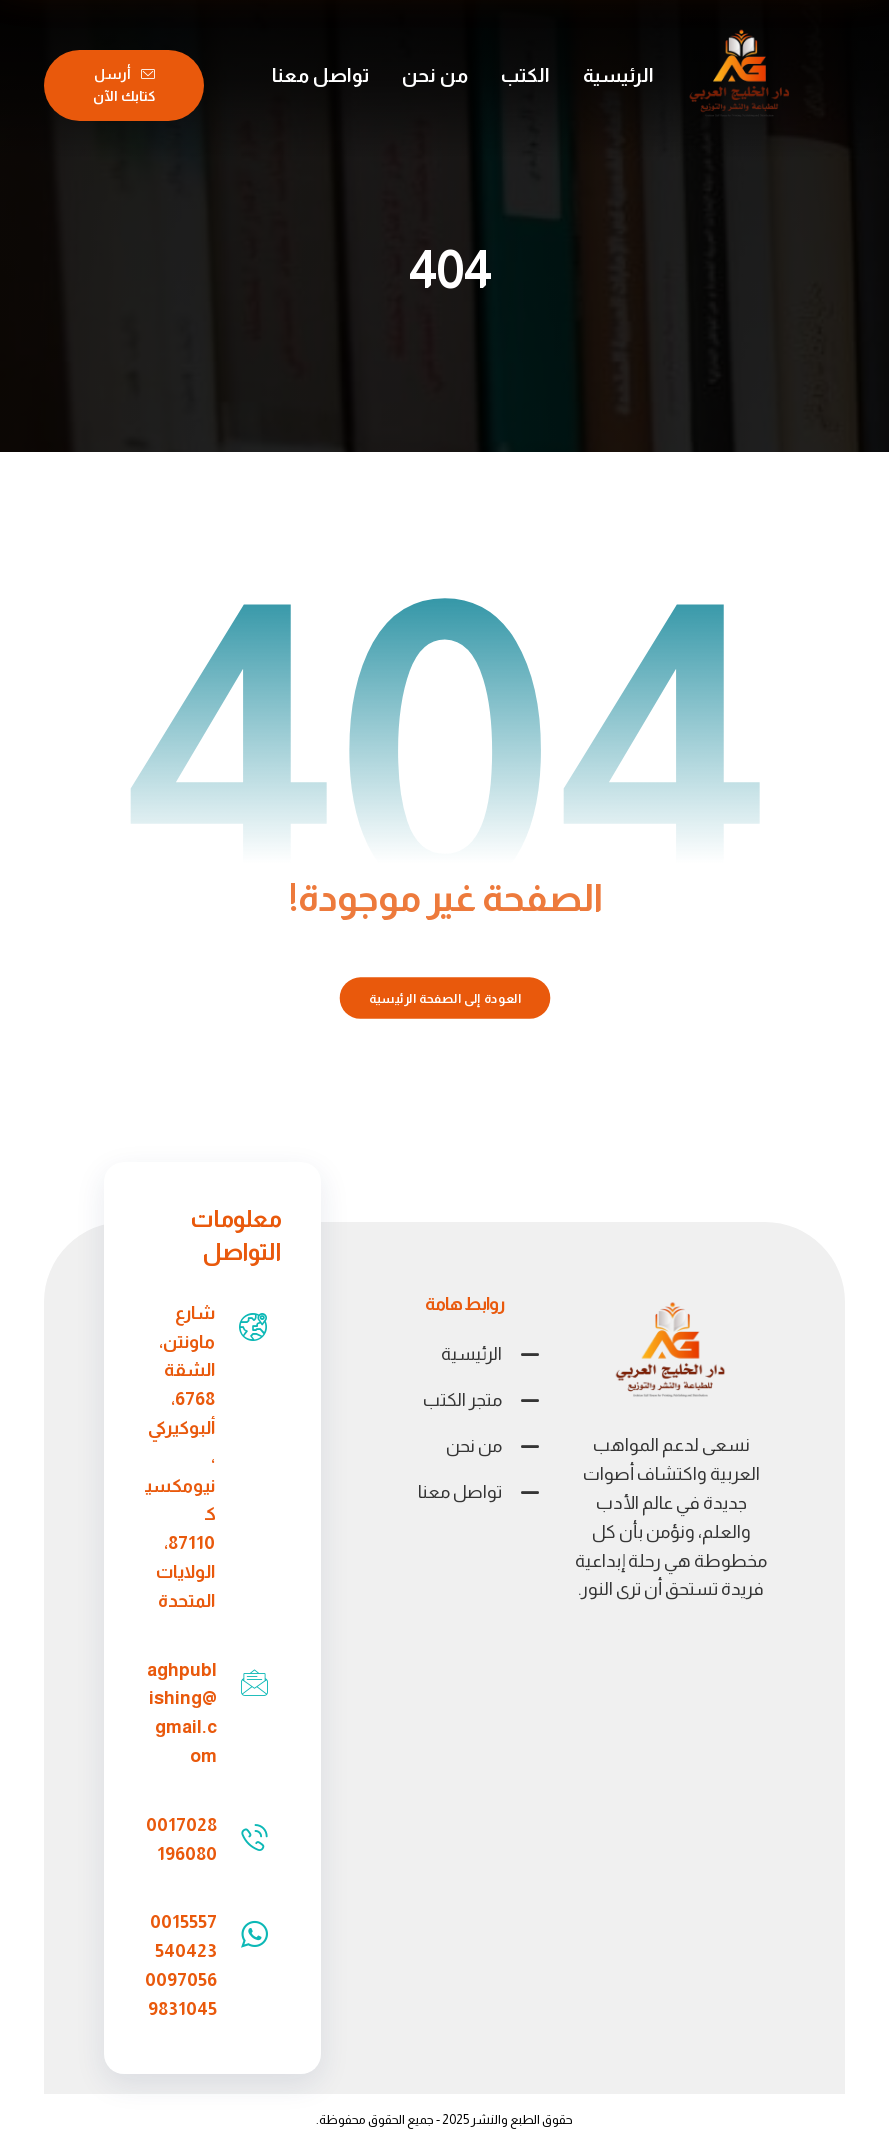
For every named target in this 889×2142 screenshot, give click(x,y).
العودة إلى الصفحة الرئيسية (444, 998)
